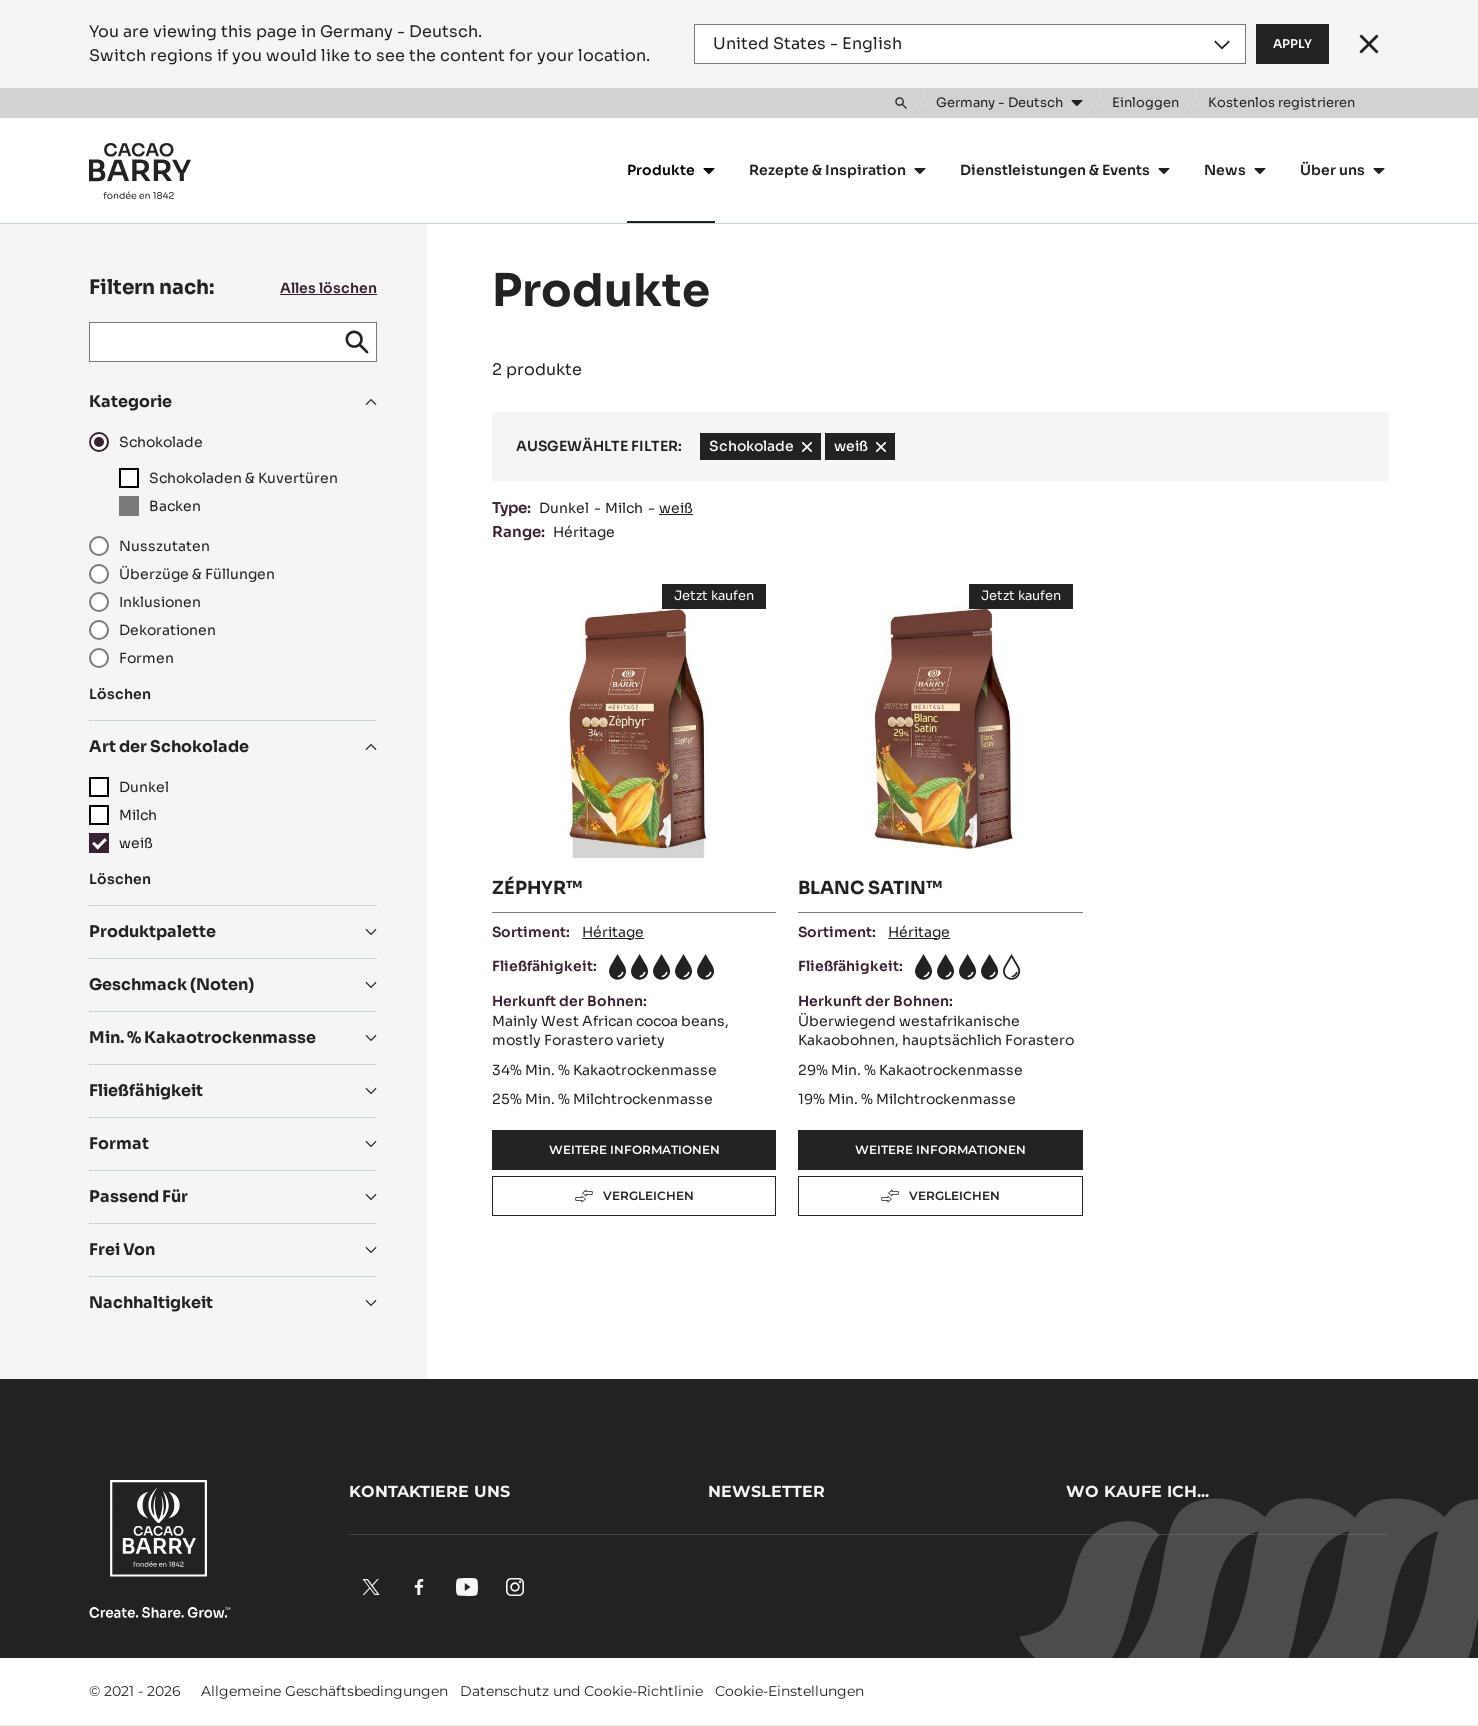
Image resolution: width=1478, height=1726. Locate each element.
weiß (676, 508)
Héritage (584, 532)
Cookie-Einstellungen (789, 1691)
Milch (624, 508)
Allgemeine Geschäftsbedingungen (324, 1691)
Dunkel (564, 508)
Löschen (120, 694)
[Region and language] (970, 44)
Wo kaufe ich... (1137, 1491)
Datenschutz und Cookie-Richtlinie (581, 1691)
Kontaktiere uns (429, 1491)
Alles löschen (328, 288)
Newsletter (766, 1491)
